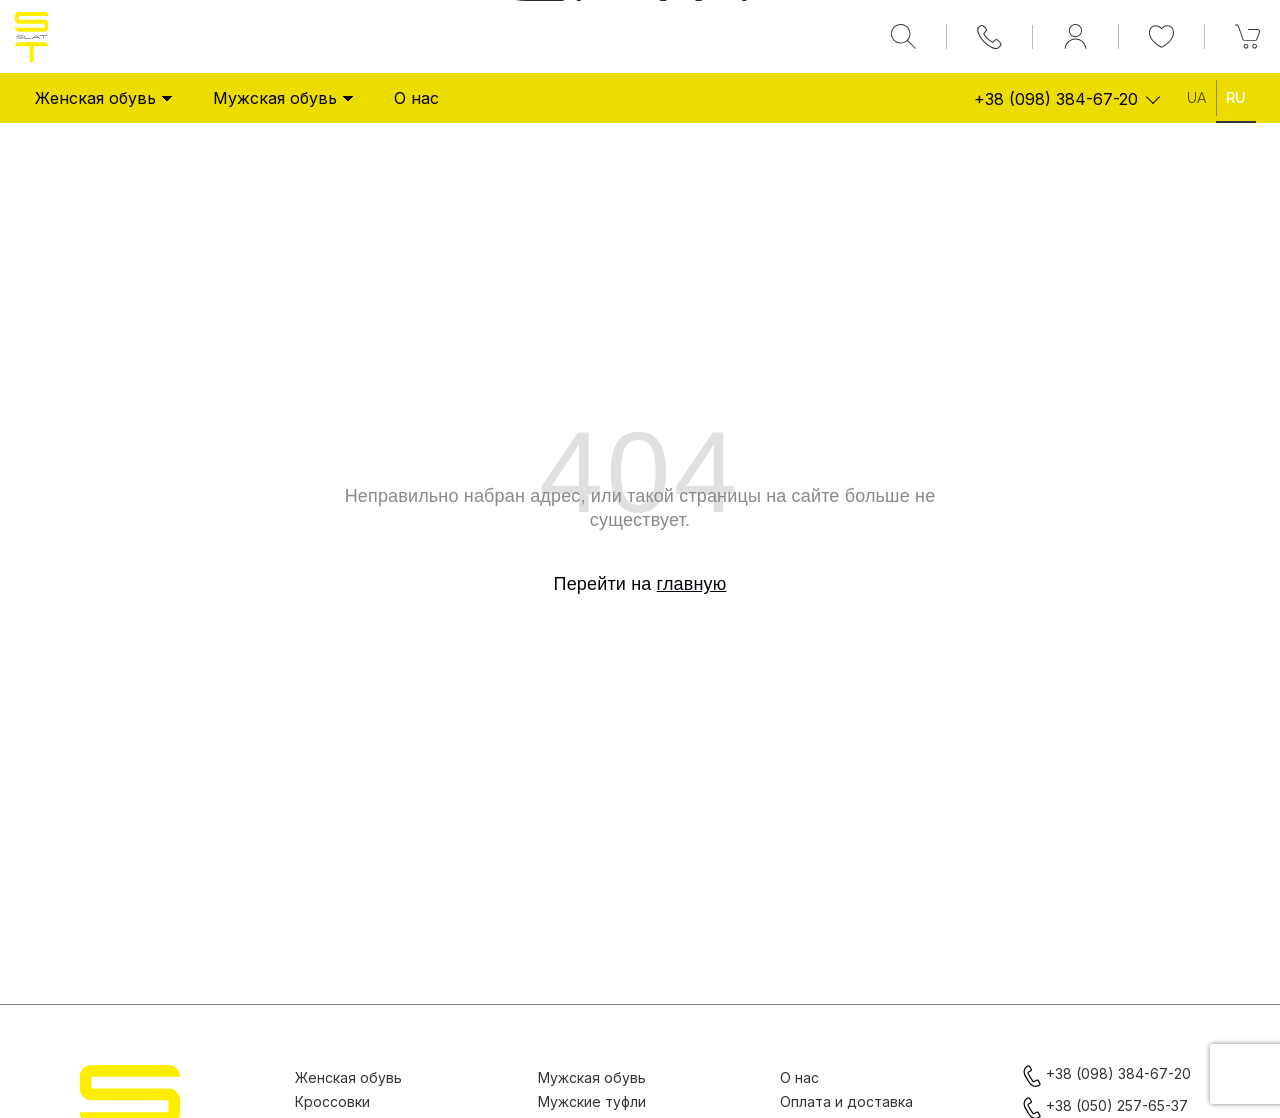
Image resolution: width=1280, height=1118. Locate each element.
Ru (1236, 98)
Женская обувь (104, 98)
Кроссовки (332, 1101)
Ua (1196, 98)
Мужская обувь (283, 98)
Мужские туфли (592, 1101)
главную (692, 584)
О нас (416, 98)
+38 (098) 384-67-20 (1056, 99)
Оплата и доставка (846, 1101)
